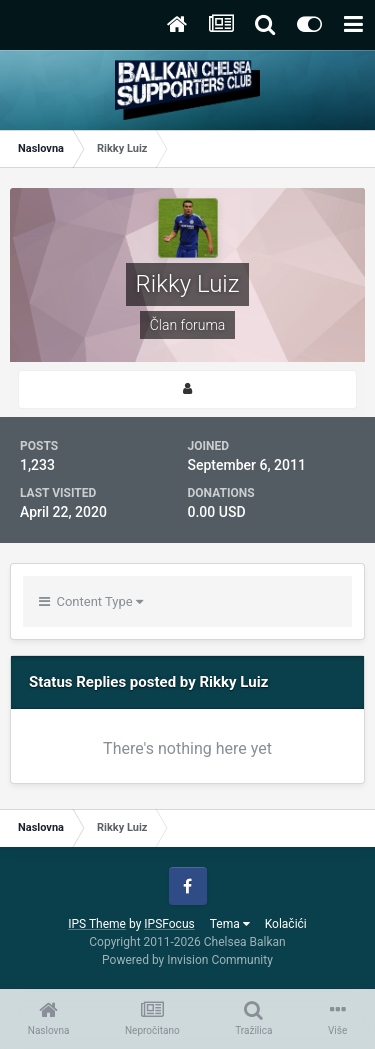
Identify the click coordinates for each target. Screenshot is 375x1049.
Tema (230, 924)
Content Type (91, 601)
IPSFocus (169, 924)
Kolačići (286, 924)
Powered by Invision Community (187, 960)
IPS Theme (97, 924)
